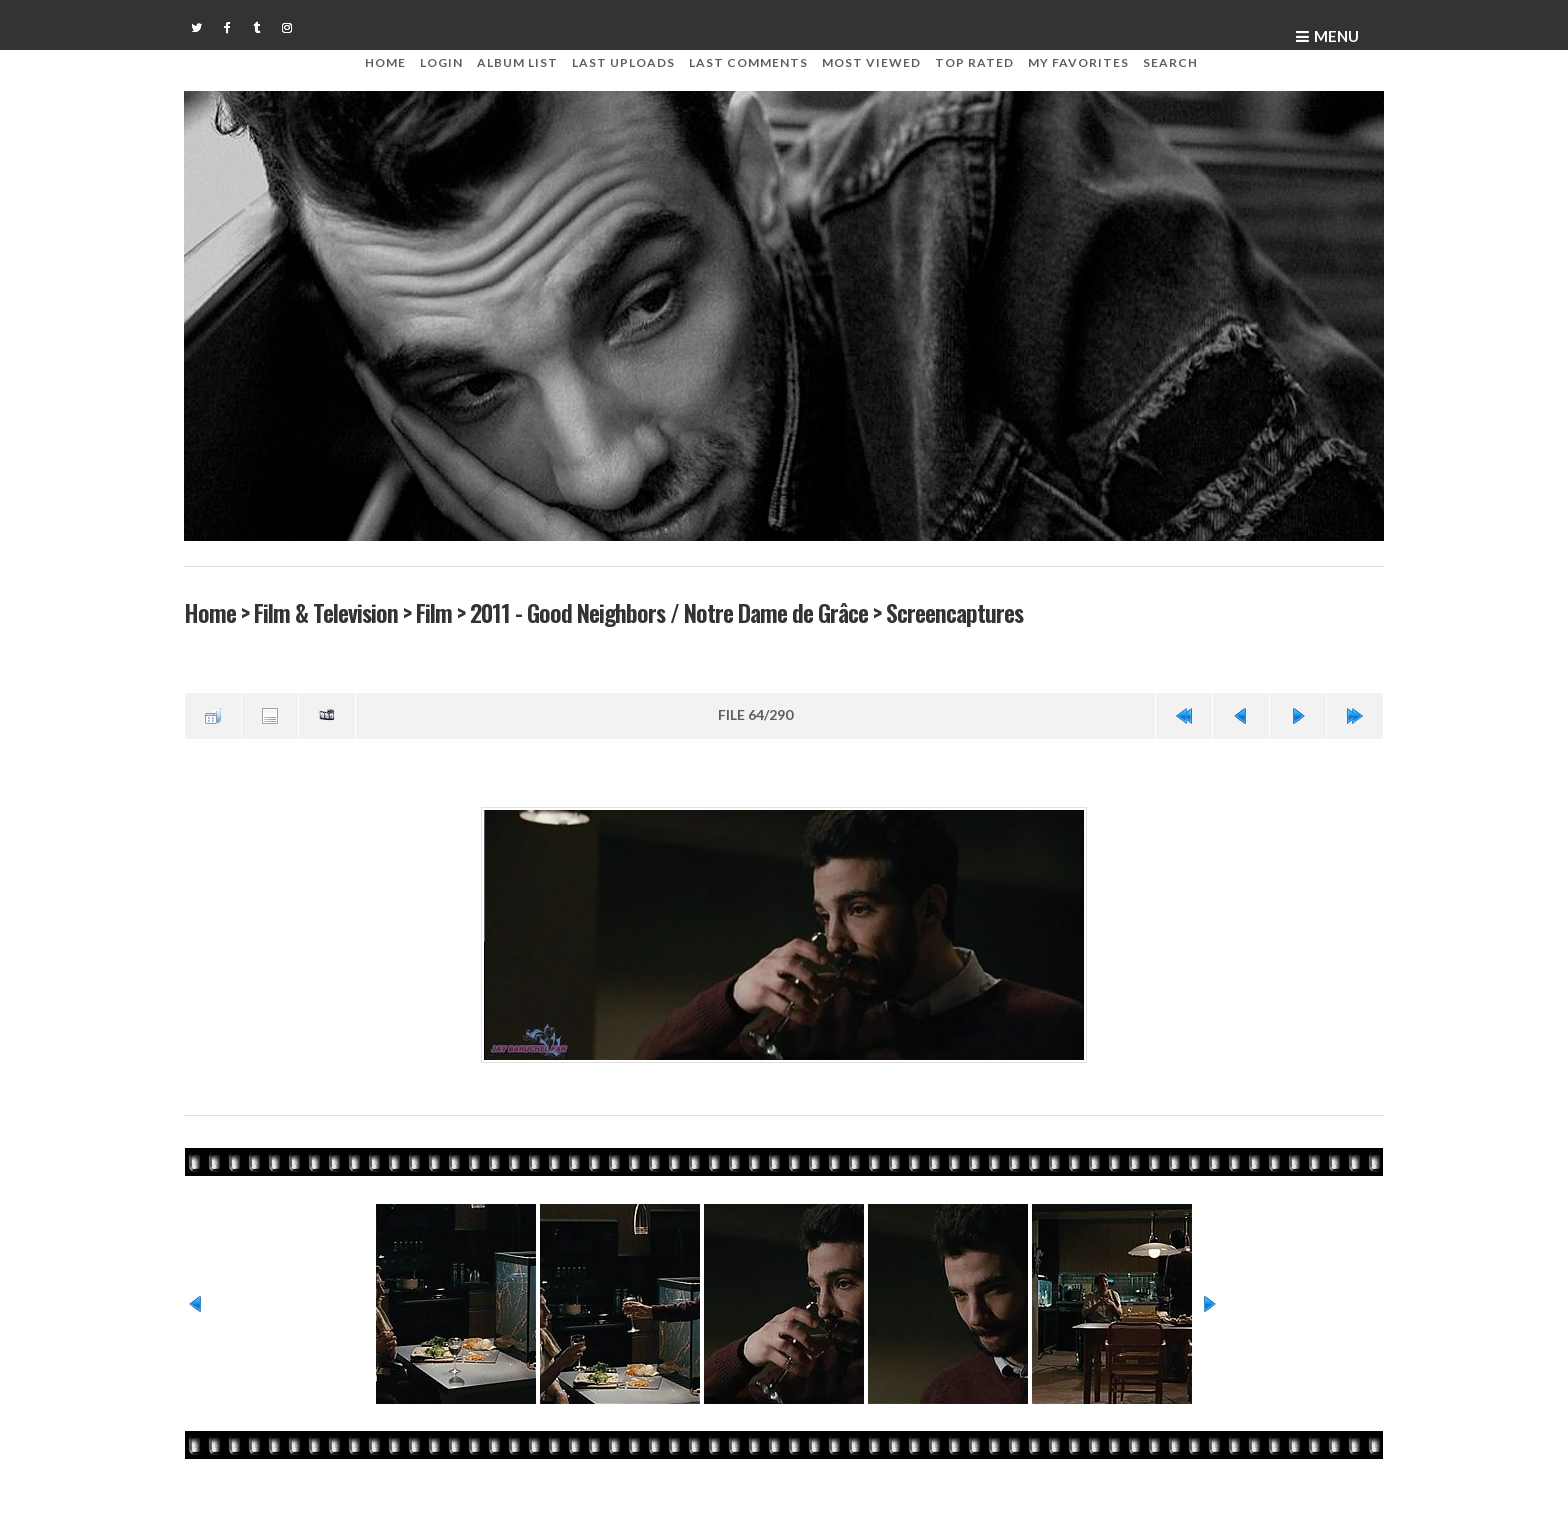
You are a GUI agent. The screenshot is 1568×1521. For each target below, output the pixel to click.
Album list (517, 62)
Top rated (974, 62)
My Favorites (1078, 62)
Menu (1336, 36)
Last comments (748, 62)
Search (1170, 62)
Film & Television (326, 612)
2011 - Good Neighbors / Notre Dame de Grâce (669, 612)
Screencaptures (954, 612)
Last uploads (623, 62)
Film (434, 612)
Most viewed (871, 62)
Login (441, 62)
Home (385, 62)
